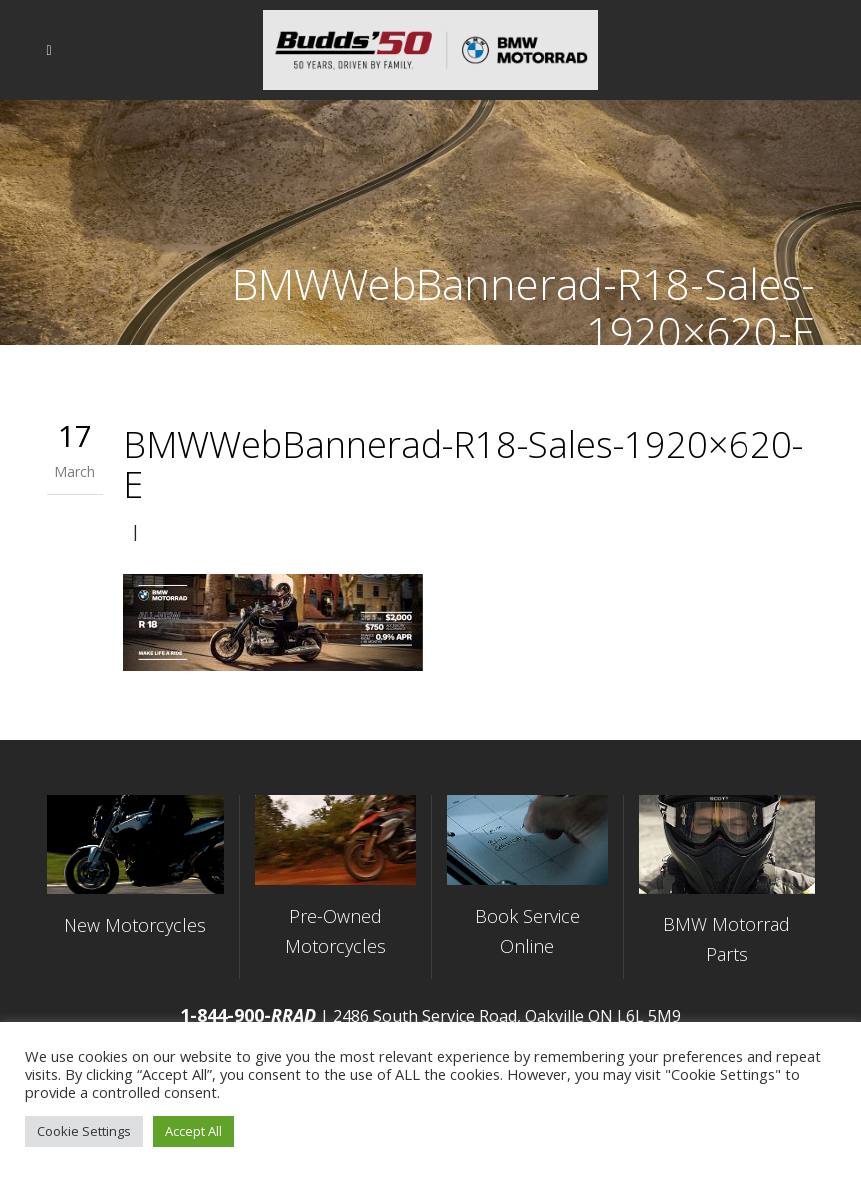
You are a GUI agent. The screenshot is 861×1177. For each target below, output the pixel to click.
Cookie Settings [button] (84, 1131)
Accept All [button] (193, 1131)
